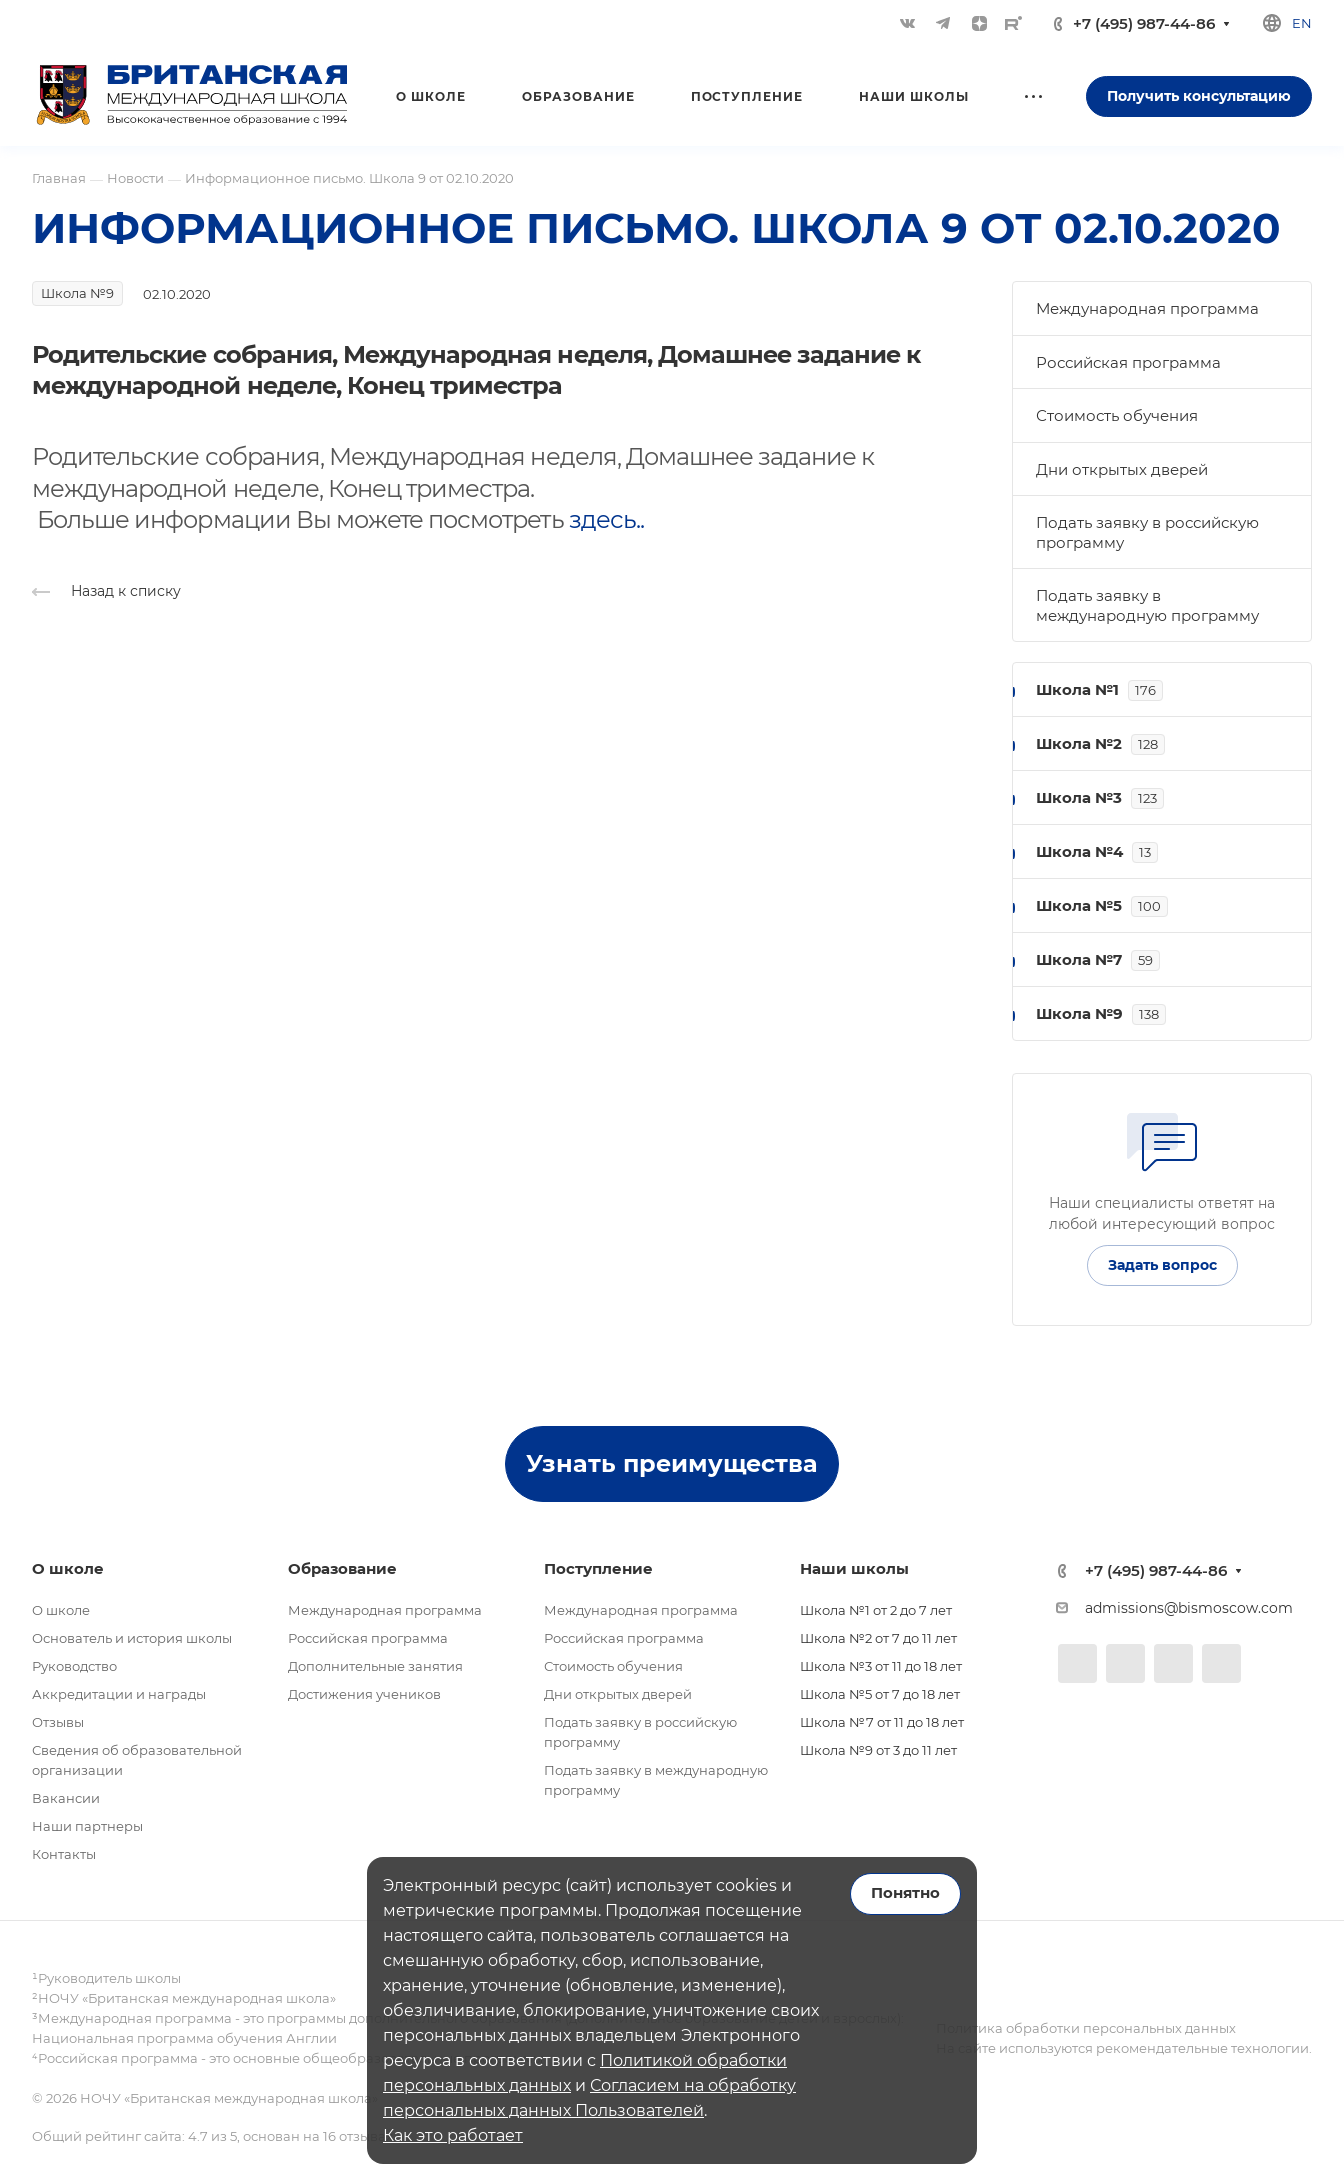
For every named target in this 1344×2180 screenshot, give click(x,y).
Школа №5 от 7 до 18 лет (880, 1694)
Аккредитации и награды (119, 1694)
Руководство (74, 1666)
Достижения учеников (364, 1694)
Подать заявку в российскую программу (1147, 532)
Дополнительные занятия (375, 1666)
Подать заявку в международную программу (1147, 605)
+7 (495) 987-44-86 (1144, 23)
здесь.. (606, 519)
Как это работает (453, 2135)
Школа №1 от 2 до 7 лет (876, 1610)
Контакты (64, 1854)
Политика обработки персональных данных (1086, 2028)
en (1302, 23)
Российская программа (1128, 362)
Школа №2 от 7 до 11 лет (878, 1638)
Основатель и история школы (132, 1638)
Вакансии (66, 1798)
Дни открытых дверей (1122, 469)
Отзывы (58, 1722)
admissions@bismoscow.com (1189, 1608)
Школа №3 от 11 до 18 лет (881, 1666)
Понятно (905, 1893)
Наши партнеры (87, 1826)
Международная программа (1147, 308)
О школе (61, 1610)
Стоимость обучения (1117, 415)
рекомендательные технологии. (1202, 2048)
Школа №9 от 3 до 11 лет (878, 1750)
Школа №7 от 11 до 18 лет (882, 1722)
